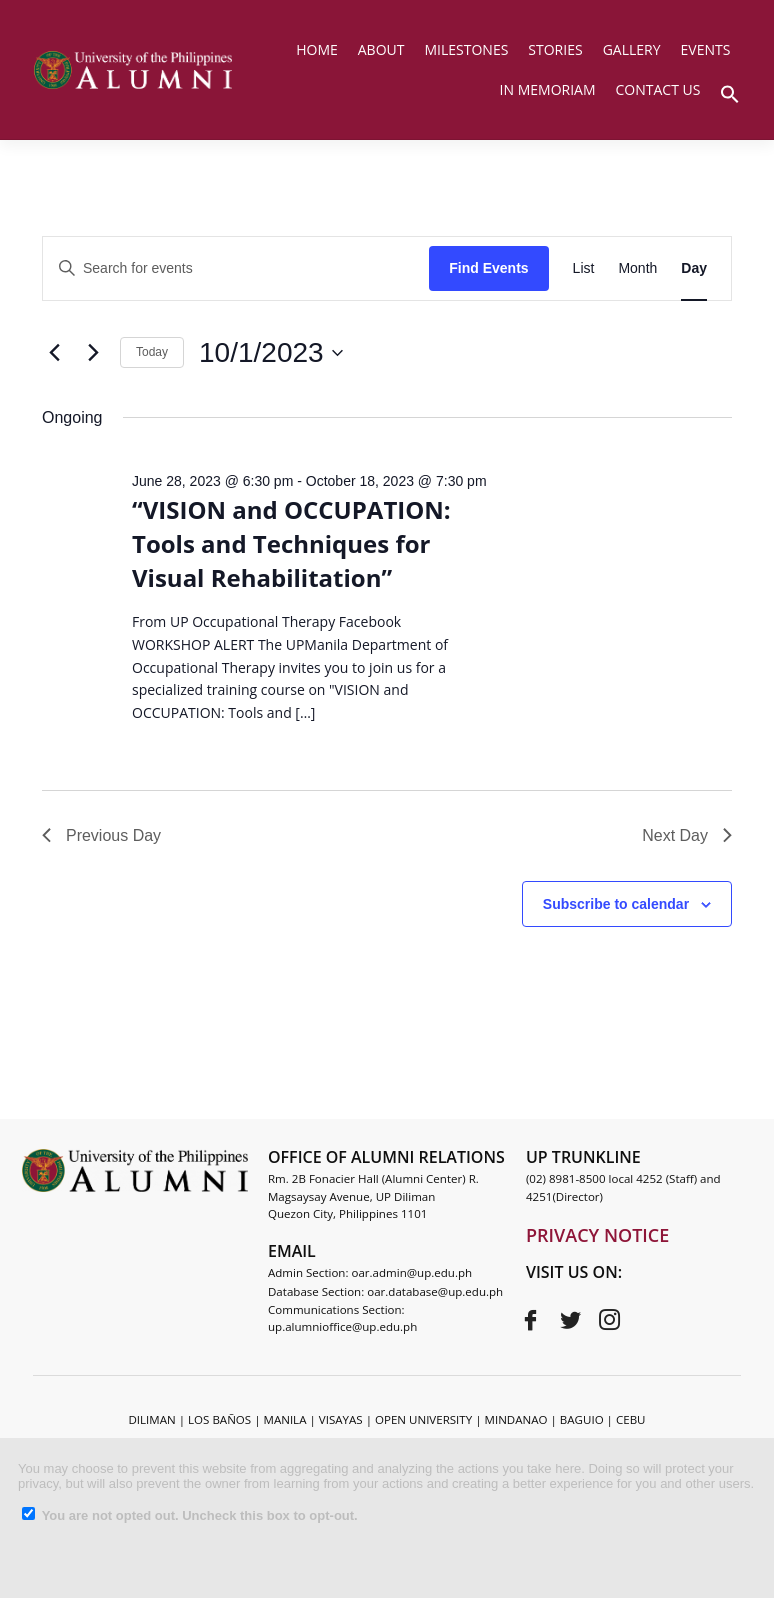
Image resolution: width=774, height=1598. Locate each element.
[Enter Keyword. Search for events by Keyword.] (236, 268)
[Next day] (93, 353)
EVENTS (706, 49)
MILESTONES (466, 49)
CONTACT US (658, 89)
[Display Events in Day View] (694, 268)
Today (152, 352)
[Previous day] (54, 353)
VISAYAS (341, 1419)
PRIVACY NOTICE (597, 1235)
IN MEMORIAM (548, 89)
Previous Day (101, 835)
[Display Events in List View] (584, 268)
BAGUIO (582, 1419)
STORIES (555, 49)
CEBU (631, 1419)
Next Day (687, 835)
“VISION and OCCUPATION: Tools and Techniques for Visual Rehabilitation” (291, 543)
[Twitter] (570, 1320)
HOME (317, 49)
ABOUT (381, 49)
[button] (730, 92)
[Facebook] (531, 1320)
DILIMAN (151, 1419)
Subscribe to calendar (616, 904)
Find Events (488, 268)
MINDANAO (516, 1419)
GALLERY (632, 49)
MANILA (285, 1419)
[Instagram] (609, 1320)
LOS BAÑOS (219, 1419)
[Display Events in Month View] (637, 268)
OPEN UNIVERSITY (423, 1419)
